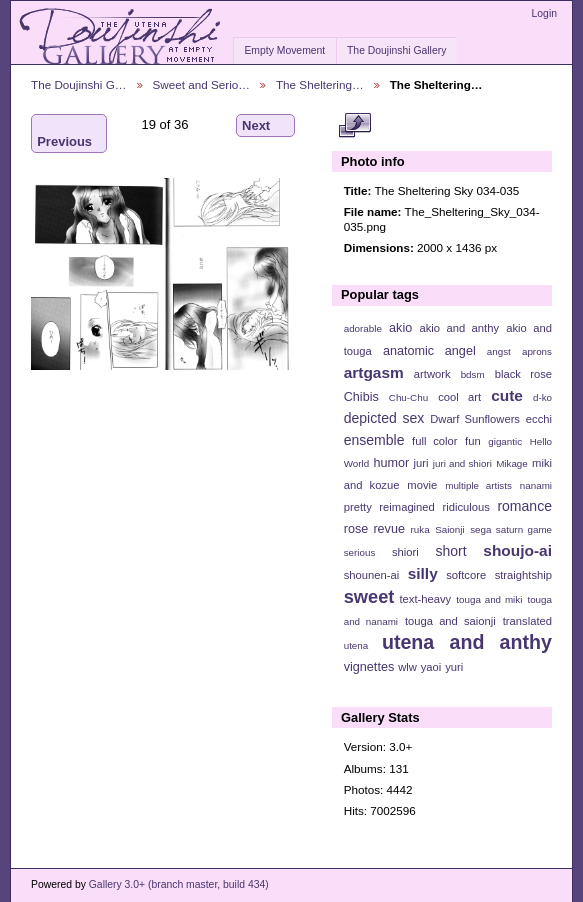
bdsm (473, 374)
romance (524, 506)
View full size (354, 126)
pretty (358, 507)
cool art (459, 397)
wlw (407, 667)
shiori (405, 552)
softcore (466, 575)
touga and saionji (450, 621)
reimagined (407, 507)
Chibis (361, 397)
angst (499, 351)
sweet (369, 596)
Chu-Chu (408, 397)
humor (391, 463)
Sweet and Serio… (201, 84)
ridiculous (465, 507)
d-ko (542, 397)
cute (507, 395)
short (450, 551)
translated (527, 621)
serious (360, 552)
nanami (536, 485)
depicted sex (384, 418)
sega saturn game (511, 529)
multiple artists (478, 485)
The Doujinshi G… (79, 84)
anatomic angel (429, 351)
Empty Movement (284, 50)
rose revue (374, 529)
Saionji (449, 529)
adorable (363, 328)
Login (544, 13)
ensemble (374, 440)
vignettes (369, 667)
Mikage (512, 463)
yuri (454, 667)
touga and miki (489, 599)
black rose (523, 374)
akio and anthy (459, 328)
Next (265, 126)
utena (356, 645)
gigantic (505, 441)
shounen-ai (372, 575)
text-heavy (425, 599)
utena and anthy (467, 642)
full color (434, 441)
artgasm (374, 372)
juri (421, 463)
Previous (64, 133)
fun (473, 441)
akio (400, 328)
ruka (420, 529)
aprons (537, 351)
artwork (432, 374)
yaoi (431, 667)
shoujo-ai (517, 550)
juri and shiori (462, 463)
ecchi (539, 419)
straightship (523, 575)
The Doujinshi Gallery (396, 50)
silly (423, 573)
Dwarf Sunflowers (475, 419)
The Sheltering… (320, 84)
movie (422, 485)
